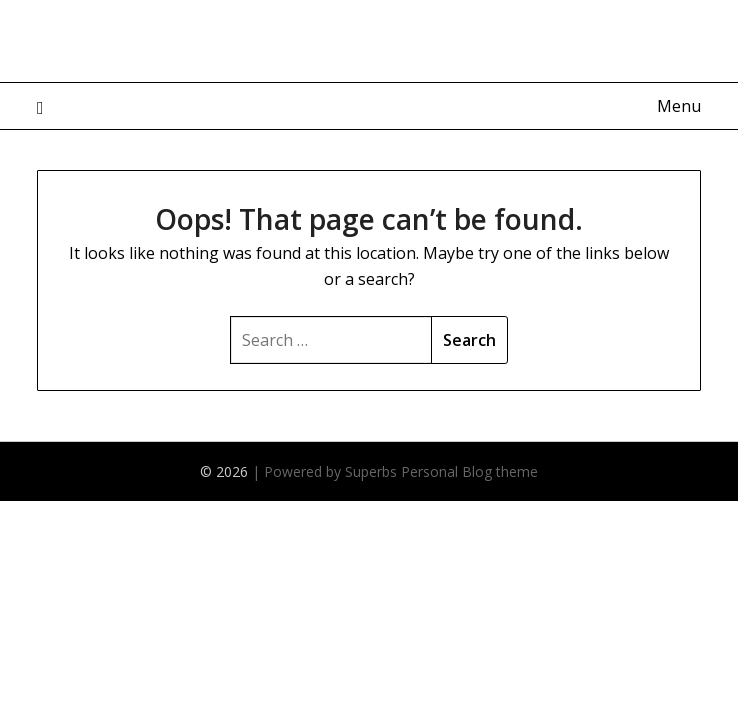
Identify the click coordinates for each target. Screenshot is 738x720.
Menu (679, 106)
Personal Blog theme (469, 471)
